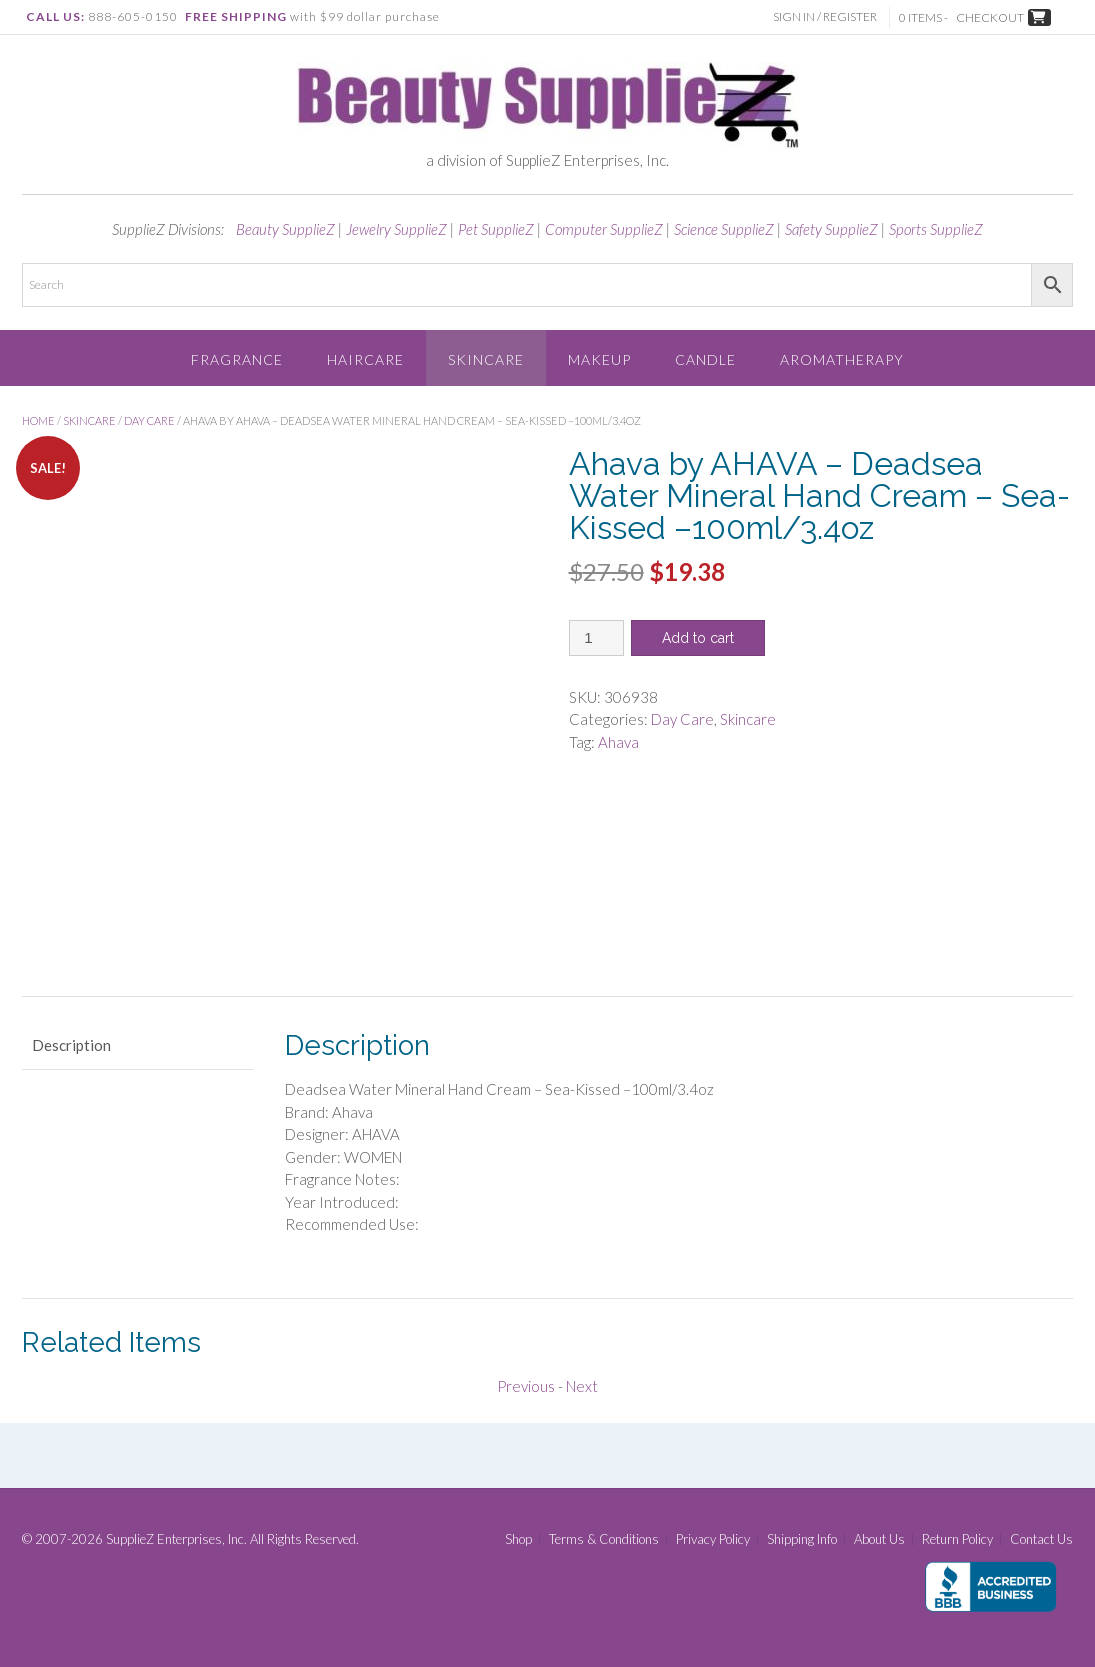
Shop (518, 1539)
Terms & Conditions (604, 1539)
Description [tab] (71, 1045)
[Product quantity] (596, 638)
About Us (879, 1539)
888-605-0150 (133, 16)
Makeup (599, 359)
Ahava (618, 742)
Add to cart (698, 638)
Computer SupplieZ (604, 229)
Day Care (149, 420)
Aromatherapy (842, 359)
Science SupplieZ (724, 229)
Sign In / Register (828, 16)
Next (582, 1386)
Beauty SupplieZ (285, 229)
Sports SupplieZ (936, 229)
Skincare (486, 359)
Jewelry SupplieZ (396, 229)
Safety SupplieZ (831, 229)
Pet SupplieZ (496, 229)
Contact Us (1041, 1539)
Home (38, 420)
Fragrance (237, 359)
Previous (526, 1386)
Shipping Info (802, 1539)
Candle (705, 359)
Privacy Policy (713, 1539)
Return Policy (957, 1539)
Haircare (365, 359)
